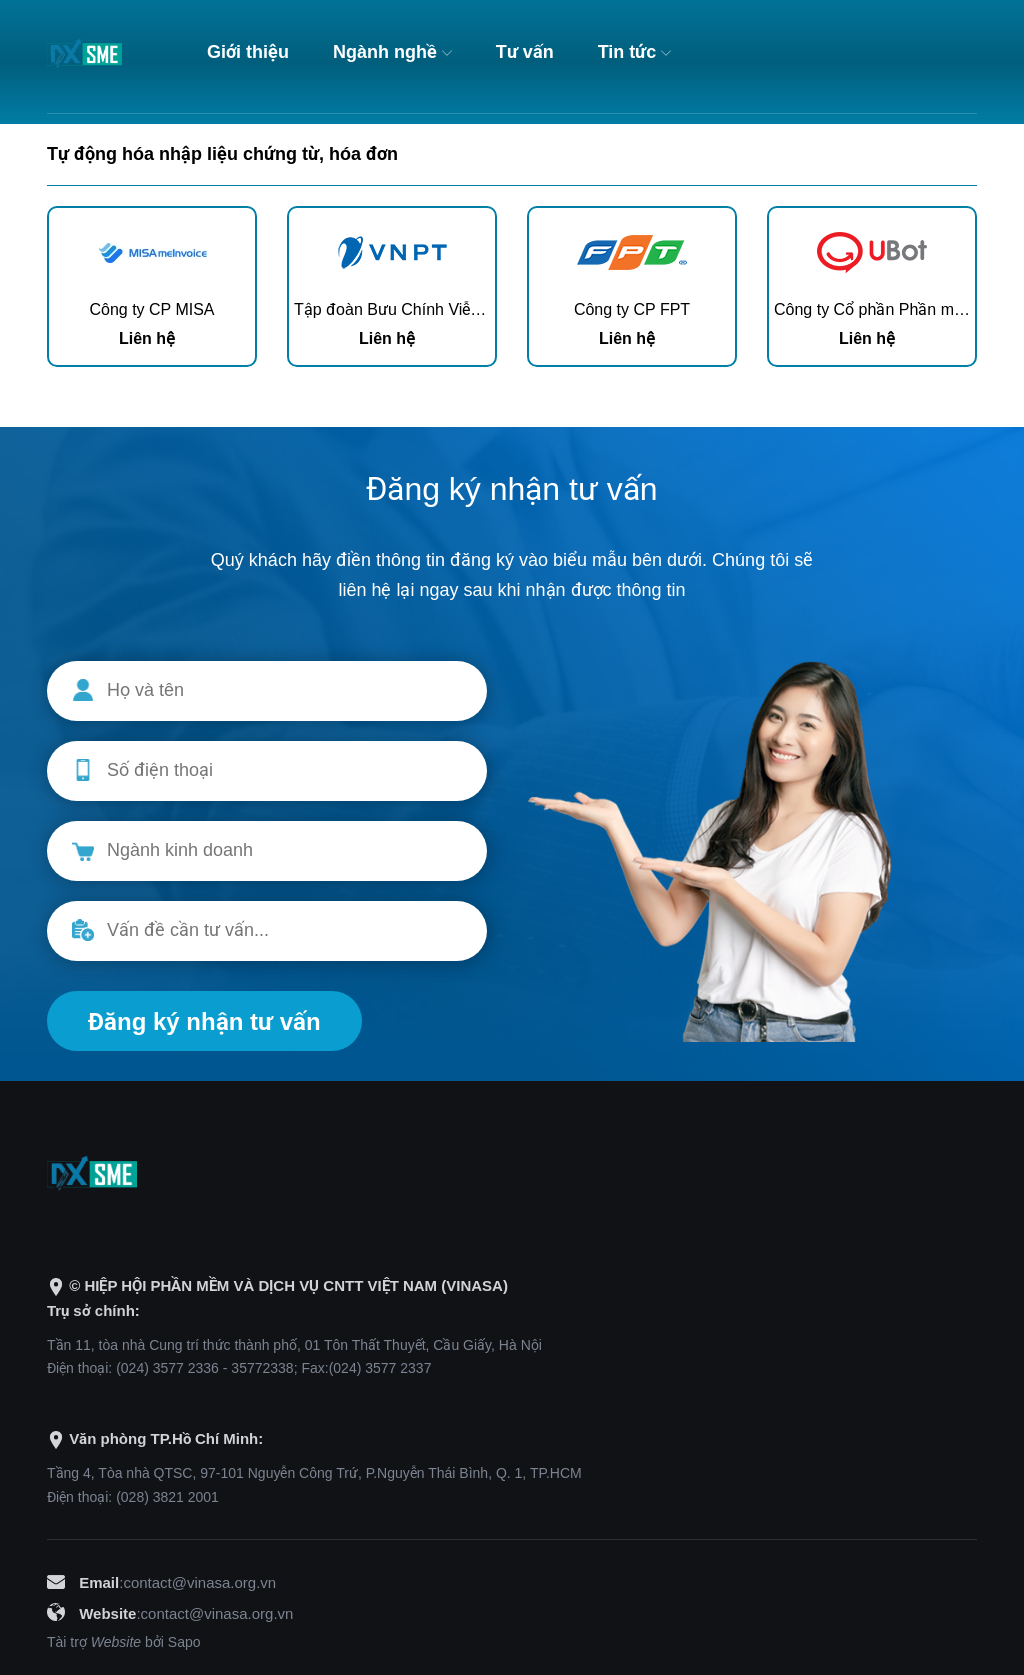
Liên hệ (147, 338)
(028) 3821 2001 (167, 1497)
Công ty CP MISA (151, 309)
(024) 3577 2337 (380, 1368)
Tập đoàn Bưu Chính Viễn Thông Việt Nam (446, 309)
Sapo (184, 1642)
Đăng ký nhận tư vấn (204, 1021)
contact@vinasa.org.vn (199, 1582)
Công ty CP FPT (632, 309)
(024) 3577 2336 (167, 1368)
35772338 (262, 1368)
